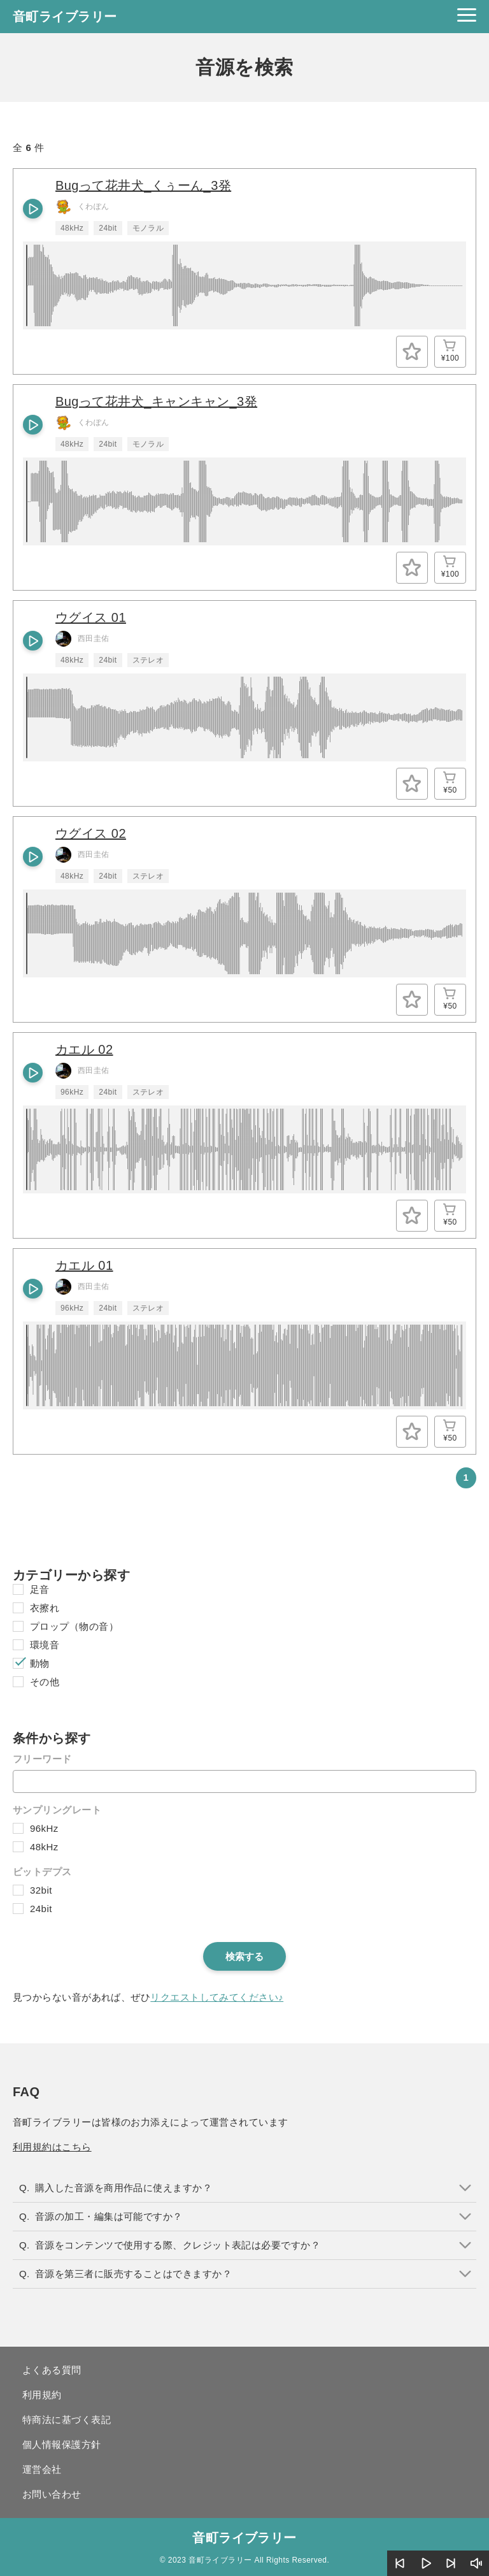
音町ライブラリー (65, 17)
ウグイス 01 (90, 617)
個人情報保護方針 (61, 2444)
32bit (41, 1890)
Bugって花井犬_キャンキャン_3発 (156, 401)
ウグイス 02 (90, 833)
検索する (244, 1956)
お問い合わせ (52, 2494)
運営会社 (42, 2469)
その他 (44, 1681)
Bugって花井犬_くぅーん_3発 (143, 185)
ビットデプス (42, 1871)
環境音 (44, 1644)
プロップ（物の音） (74, 1626)
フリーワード (42, 1758)
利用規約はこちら (52, 2146)
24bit (41, 1908)
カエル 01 (84, 1265)
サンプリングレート (57, 1809)
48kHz (44, 1846)
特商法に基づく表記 (66, 2419)
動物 (40, 1663)
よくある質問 (52, 2369)
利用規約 (42, 2394)
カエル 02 (84, 1049)
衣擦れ (44, 1607)
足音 (40, 1589)
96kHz (44, 1828)
